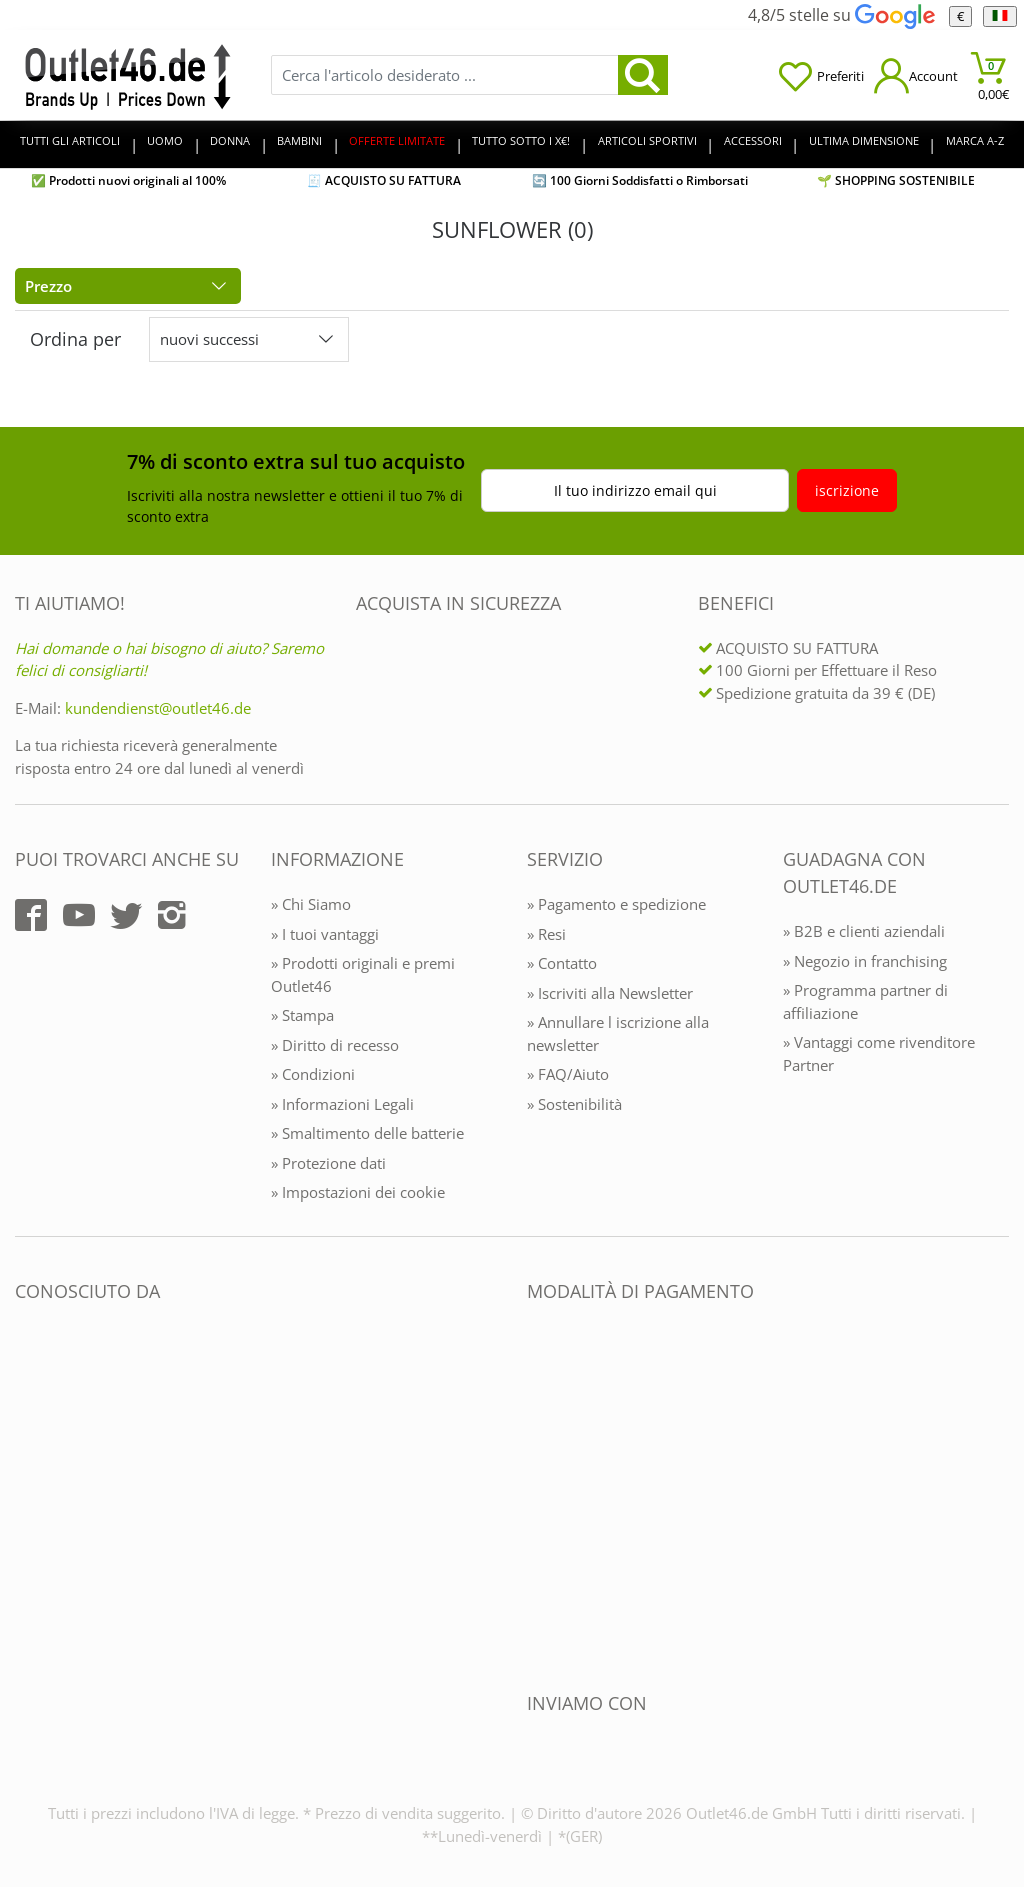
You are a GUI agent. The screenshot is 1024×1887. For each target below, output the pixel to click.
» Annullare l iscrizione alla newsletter (618, 1033)
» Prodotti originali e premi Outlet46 (363, 974)
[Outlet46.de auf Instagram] (172, 915)
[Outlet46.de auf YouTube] (79, 915)
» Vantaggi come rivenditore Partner (879, 1053)
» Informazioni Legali (342, 1104)
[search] (643, 75)
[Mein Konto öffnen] (916, 75)
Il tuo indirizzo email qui (635, 490)
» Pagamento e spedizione (616, 904)
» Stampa (302, 1015)
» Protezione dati (328, 1163)
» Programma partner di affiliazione (865, 1001)
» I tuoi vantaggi (325, 934)
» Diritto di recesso (335, 1045)
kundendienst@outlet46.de (158, 708)
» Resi (546, 934)
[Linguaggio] (999, 16)
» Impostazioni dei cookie (358, 1192)
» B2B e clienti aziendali (864, 931)
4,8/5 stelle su (841, 15)
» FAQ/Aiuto (568, 1074)
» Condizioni (313, 1074)
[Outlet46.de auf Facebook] (31, 915)
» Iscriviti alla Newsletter (610, 993)
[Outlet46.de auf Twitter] (126, 915)
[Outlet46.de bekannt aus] (29, 1508)
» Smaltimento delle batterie (367, 1133)
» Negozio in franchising (865, 961)
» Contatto (562, 963)
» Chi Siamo (311, 904)
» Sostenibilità (574, 1104)
